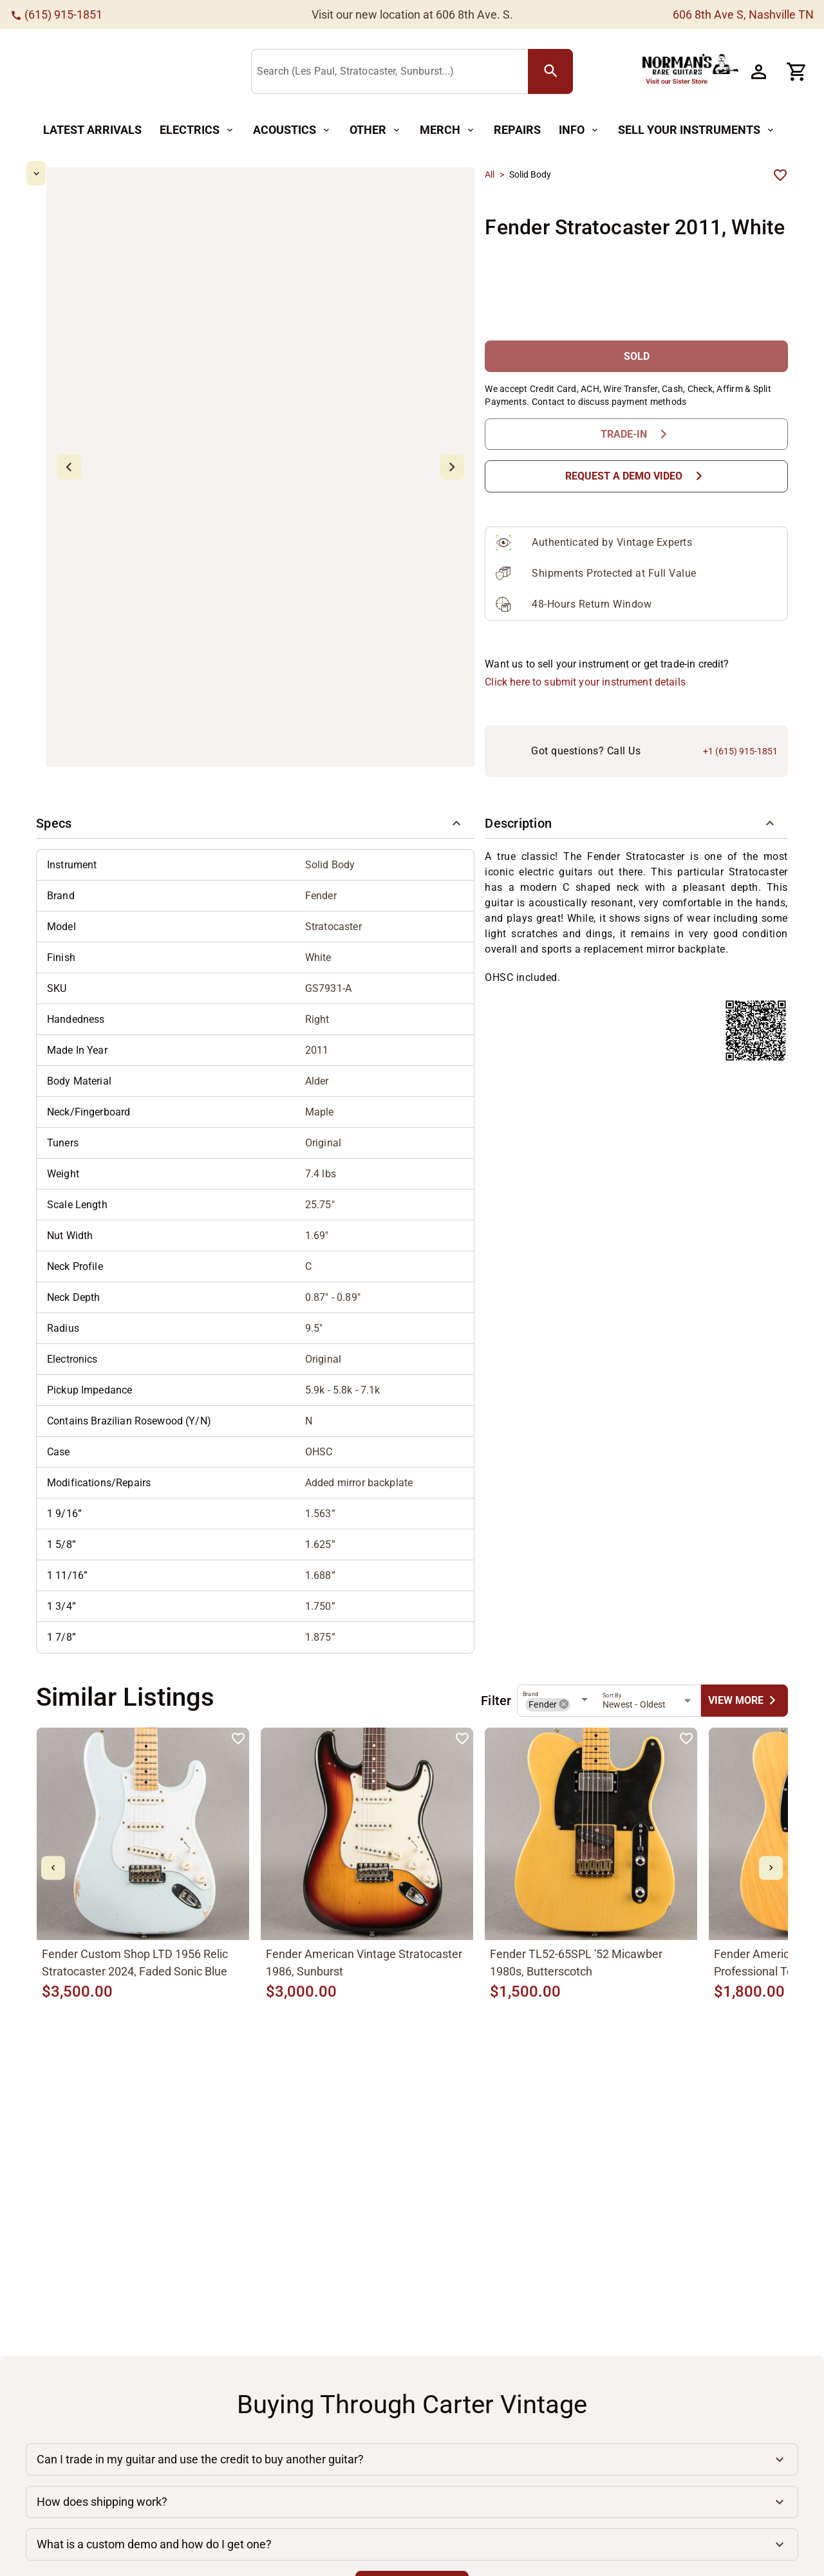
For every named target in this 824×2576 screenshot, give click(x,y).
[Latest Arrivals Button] (92, 130)
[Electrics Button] (197, 130)
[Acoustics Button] (292, 130)
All (489, 174)
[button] (255, 715)
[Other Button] (375, 130)
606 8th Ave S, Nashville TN (743, 14)
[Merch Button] (447, 130)
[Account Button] (758, 71)
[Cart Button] (797, 71)
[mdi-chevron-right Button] (771, 1759)
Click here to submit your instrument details (585, 592)
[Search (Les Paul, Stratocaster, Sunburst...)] (392, 72)
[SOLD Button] (636, 301)
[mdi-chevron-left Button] (53, 1759)
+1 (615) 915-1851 (740, 643)
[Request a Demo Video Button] (636, 422)
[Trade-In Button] (636, 380)
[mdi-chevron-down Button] (74, 645)
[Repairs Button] (517, 130)
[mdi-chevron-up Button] (74, 173)
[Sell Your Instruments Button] (697, 130)
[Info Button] (579, 130)
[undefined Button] (744, 1592)
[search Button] (550, 71)
